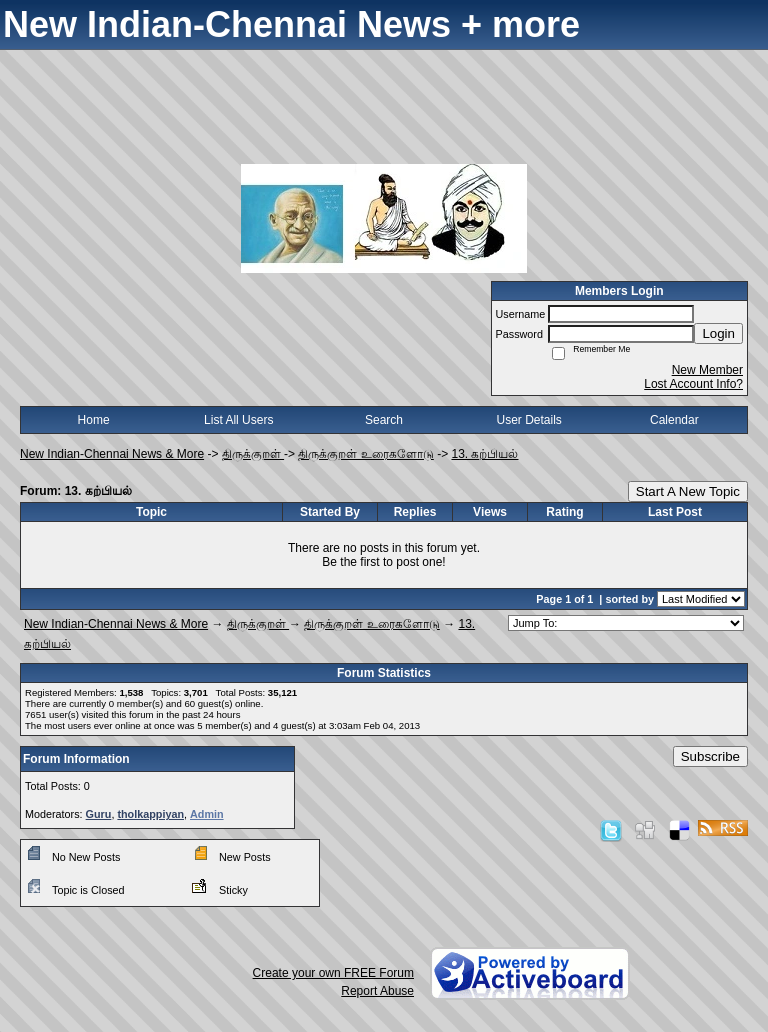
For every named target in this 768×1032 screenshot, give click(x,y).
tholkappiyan (150, 814)
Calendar (674, 420)
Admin (207, 814)
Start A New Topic (688, 491)
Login (718, 333)
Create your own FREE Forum (333, 973)
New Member (707, 370)
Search (384, 420)
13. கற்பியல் (484, 454)
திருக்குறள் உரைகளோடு (365, 454)
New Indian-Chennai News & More (112, 454)
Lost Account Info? (693, 384)
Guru (99, 814)
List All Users (238, 420)
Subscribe (710, 756)
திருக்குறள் (253, 454)
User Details (528, 420)
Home (94, 420)
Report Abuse (377, 991)
